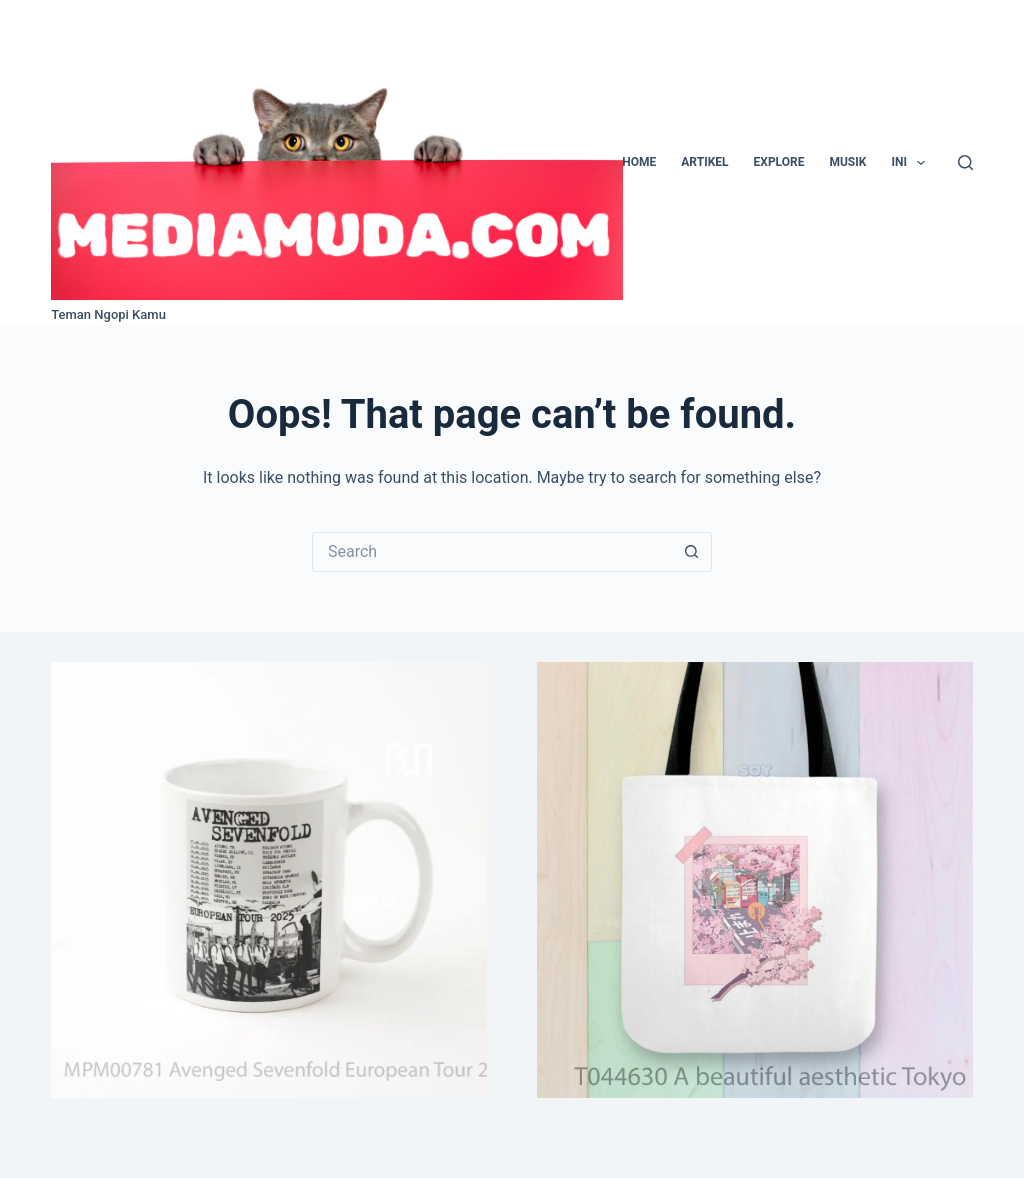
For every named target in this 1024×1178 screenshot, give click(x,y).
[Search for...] (492, 552)
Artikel (704, 162)
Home (639, 162)
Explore (779, 162)
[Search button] (692, 552)
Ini (912, 163)
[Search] (965, 162)
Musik (847, 162)
